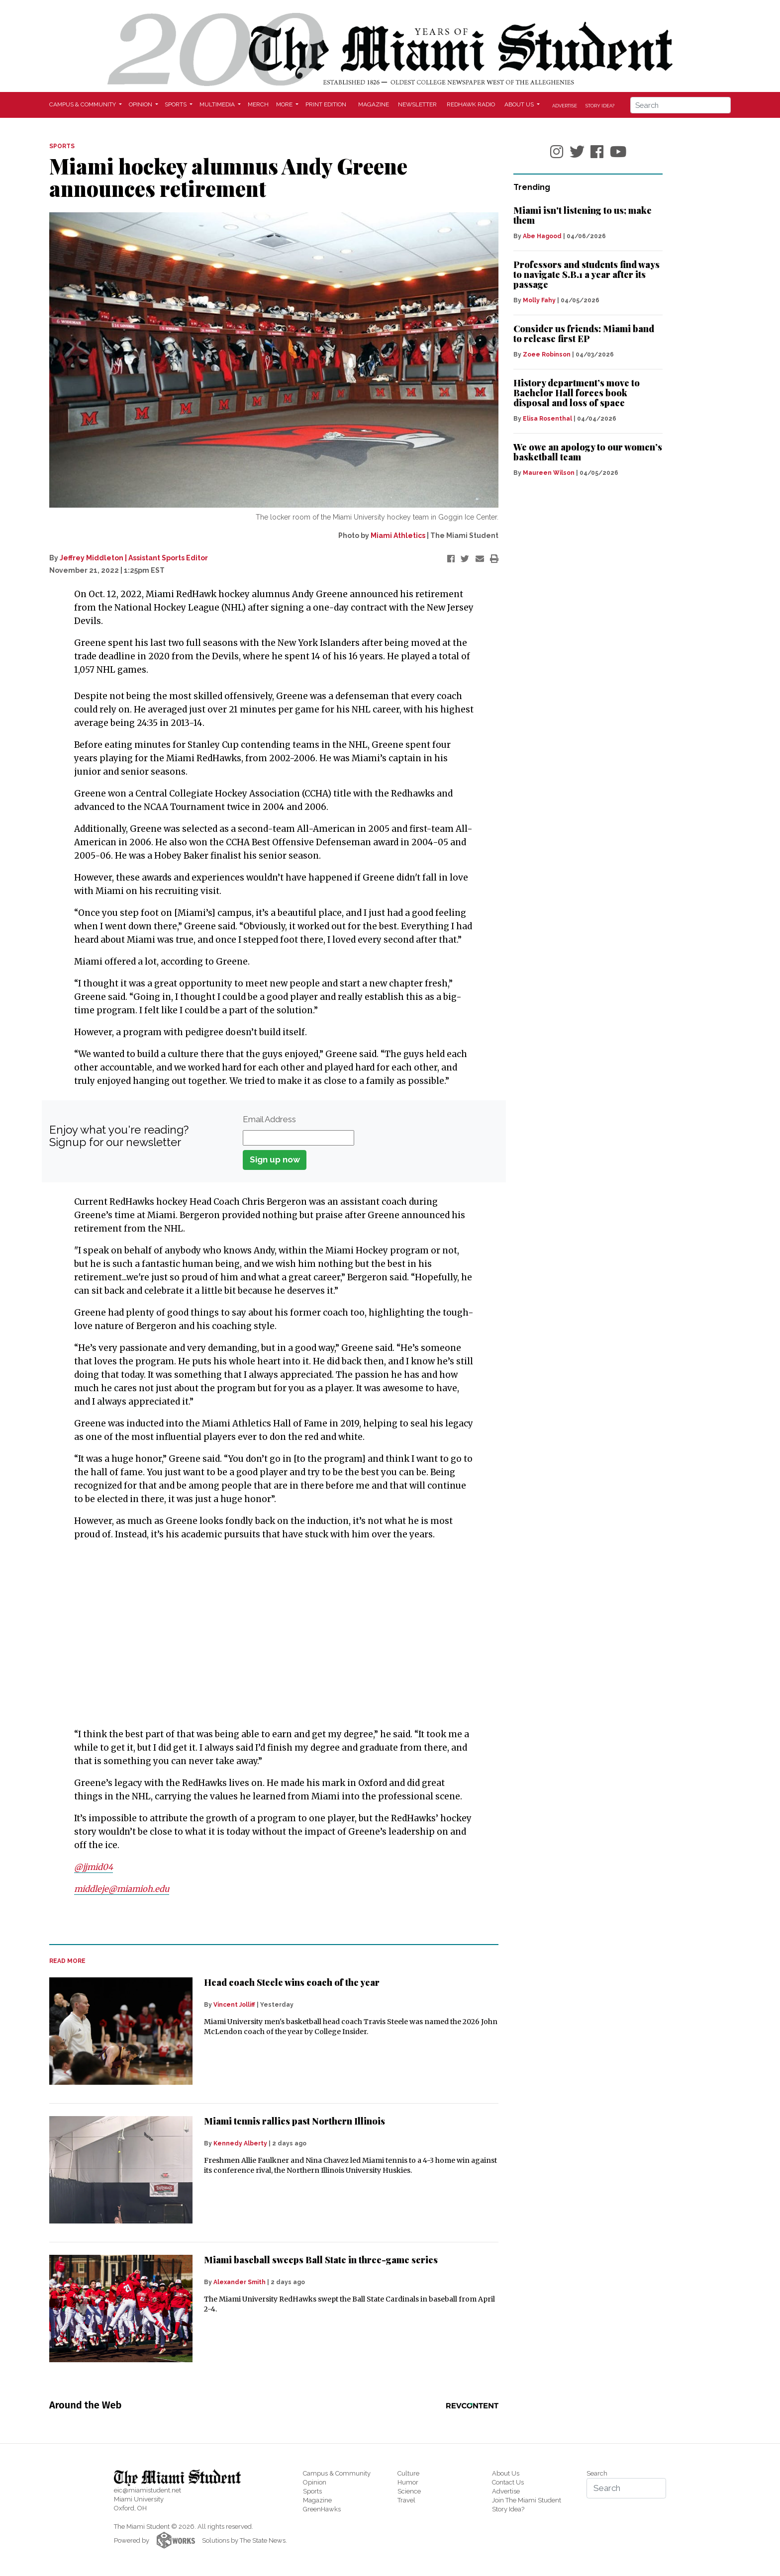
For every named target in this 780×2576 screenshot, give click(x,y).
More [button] (285, 104)
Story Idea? (599, 105)
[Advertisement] (267, 1645)
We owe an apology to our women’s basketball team (587, 452)
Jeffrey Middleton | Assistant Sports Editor (134, 558)
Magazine (373, 104)
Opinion (314, 2482)
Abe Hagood (542, 236)
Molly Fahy (539, 300)
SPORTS (62, 146)
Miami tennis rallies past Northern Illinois (294, 2121)
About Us (505, 2473)
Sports (312, 2490)
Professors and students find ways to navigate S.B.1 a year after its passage (586, 274)
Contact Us (508, 2482)
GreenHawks (322, 2508)
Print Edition (325, 104)
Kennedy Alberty (240, 2142)
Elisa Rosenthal (547, 418)
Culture (408, 2473)
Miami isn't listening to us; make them (582, 215)
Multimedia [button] (217, 104)
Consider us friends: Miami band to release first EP (583, 334)
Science (409, 2490)
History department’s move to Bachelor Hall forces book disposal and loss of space (576, 393)
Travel (406, 2499)
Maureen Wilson (549, 472)
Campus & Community (337, 2473)
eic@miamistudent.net (147, 2489)
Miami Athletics (398, 535)
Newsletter (417, 104)
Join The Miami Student (526, 2499)
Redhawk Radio (471, 104)
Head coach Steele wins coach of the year (292, 1982)
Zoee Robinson (547, 354)
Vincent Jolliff (234, 2004)
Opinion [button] (141, 104)
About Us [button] (519, 104)
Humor (407, 2482)
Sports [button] (176, 104)
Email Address (269, 1119)
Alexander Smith (239, 2281)
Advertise (564, 105)
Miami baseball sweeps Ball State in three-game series (321, 2259)
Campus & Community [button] (83, 104)
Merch (258, 104)
